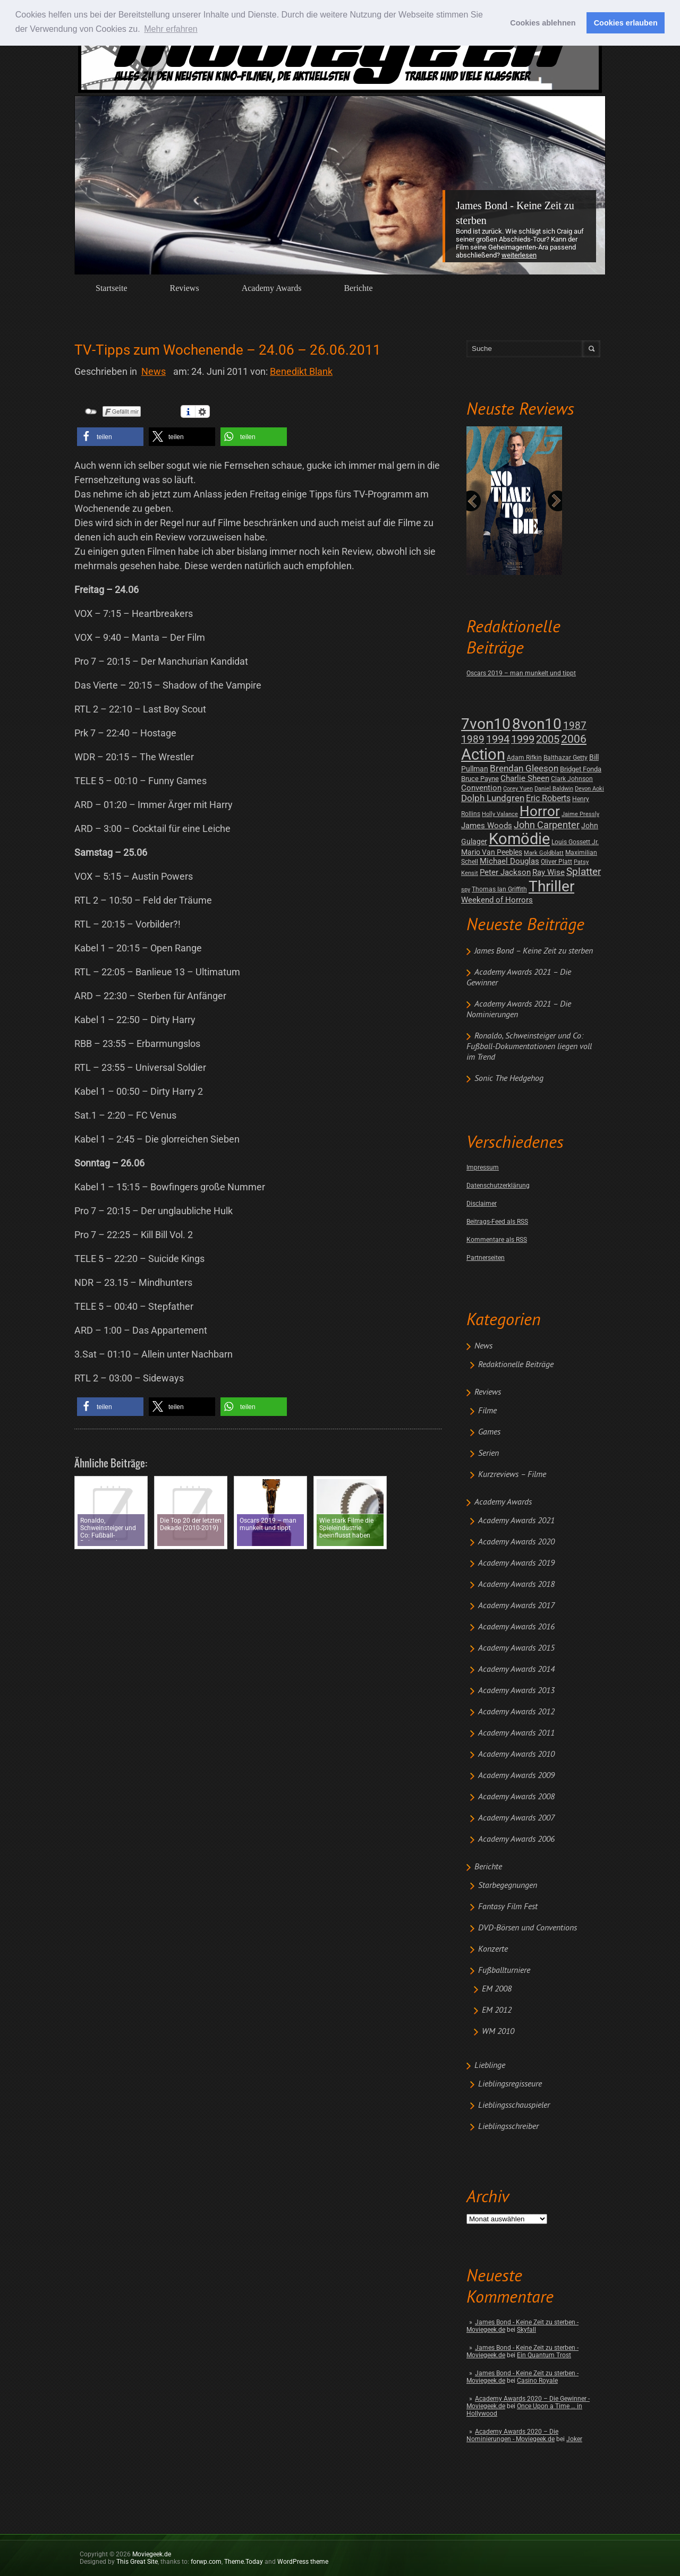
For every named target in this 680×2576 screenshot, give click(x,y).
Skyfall (526, 2329)
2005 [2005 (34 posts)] (547, 739)
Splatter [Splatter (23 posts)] (583, 872)
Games (489, 1432)
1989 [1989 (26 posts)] (472, 739)
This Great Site (137, 2561)
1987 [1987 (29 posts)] (574, 725)
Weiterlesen (519, 255)
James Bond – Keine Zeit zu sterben (533, 951)
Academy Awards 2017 (516, 1606)
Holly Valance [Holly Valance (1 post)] (500, 814)
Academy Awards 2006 (516, 1839)
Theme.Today (243, 2561)
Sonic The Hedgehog (508, 1079)
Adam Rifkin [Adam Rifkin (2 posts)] (524, 757)
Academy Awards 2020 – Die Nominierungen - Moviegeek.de (512, 2435)
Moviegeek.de (151, 2554)
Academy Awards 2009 (516, 1776)
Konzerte (493, 1949)
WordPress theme (302, 2561)
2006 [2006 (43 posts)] (573, 739)
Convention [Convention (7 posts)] (481, 788)
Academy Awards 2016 (516, 1627)
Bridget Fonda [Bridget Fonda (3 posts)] (580, 769)
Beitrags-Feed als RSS (497, 1221)
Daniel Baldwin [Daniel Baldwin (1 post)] (553, 788)
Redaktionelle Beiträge (516, 1365)
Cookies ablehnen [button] (542, 23)
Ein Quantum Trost (544, 2355)
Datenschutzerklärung (498, 1185)
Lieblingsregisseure (510, 2084)
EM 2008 (497, 1989)
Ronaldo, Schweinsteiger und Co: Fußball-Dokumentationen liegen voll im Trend (529, 1047)
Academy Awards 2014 (516, 1669)
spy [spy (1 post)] (465, 889)
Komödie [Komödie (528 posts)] (519, 839)
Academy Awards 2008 (516, 1797)
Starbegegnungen (507, 1886)
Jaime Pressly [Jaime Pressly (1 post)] (580, 814)
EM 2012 (497, 2010)
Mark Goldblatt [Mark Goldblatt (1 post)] (544, 852)
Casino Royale (537, 2380)
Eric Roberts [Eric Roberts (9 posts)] (548, 798)
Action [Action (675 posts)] (483, 754)
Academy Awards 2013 (516, 1691)
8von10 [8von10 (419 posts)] (537, 724)
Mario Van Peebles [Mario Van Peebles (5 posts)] (491, 852)
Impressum (482, 1167)
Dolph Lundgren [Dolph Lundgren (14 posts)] (492, 798)
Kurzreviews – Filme (512, 1475)
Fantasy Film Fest (508, 1907)
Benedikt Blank (301, 371)
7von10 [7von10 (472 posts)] (486, 724)
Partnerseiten (485, 1257)
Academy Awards (272, 288)
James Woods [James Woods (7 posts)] (486, 825)
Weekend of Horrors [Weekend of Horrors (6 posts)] (497, 900)
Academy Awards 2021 (516, 1521)
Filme (487, 1411)
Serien (488, 1453)
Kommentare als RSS (496, 1239)
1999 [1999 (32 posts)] (522, 739)
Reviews (184, 288)
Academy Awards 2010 (516, 1754)
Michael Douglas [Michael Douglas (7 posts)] (509, 861)
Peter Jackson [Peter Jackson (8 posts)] (505, 872)
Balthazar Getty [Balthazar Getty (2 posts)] (565, 757)
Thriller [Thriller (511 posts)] (551, 886)
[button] (110, 436)
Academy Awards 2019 (516, 1563)
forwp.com (206, 2561)
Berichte (358, 288)
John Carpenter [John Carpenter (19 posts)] (547, 824)
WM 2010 (498, 2032)
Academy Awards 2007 (516, 1818)
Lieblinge (489, 2065)
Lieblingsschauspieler (514, 2105)
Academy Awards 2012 (516, 1712)
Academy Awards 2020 (516, 1542)
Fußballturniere (504, 1970)
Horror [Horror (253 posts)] (540, 811)
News (483, 1346)
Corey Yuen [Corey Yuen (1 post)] (518, 788)
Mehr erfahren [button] (171, 28)
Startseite (112, 288)
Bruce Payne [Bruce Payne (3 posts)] (480, 779)
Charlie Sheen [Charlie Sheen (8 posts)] (524, 778)
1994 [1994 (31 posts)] (497, 739)
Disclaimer (481, 1203)
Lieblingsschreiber (508, 2127)
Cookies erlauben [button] (626, 23)
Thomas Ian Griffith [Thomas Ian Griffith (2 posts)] (499, 889)
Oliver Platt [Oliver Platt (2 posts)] (556, 861)
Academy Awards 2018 (516, 1584)
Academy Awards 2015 (516, 1648)
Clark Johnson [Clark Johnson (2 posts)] (572, 779)
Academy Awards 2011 (516, 1733)
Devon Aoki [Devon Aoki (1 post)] (589, 788)
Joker (574, 2439)
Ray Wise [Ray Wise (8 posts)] (548, 872)
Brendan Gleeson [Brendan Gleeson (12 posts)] (524, 768)
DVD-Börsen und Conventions (527, 1928)
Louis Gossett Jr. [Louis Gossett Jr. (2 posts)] (575, 842)
